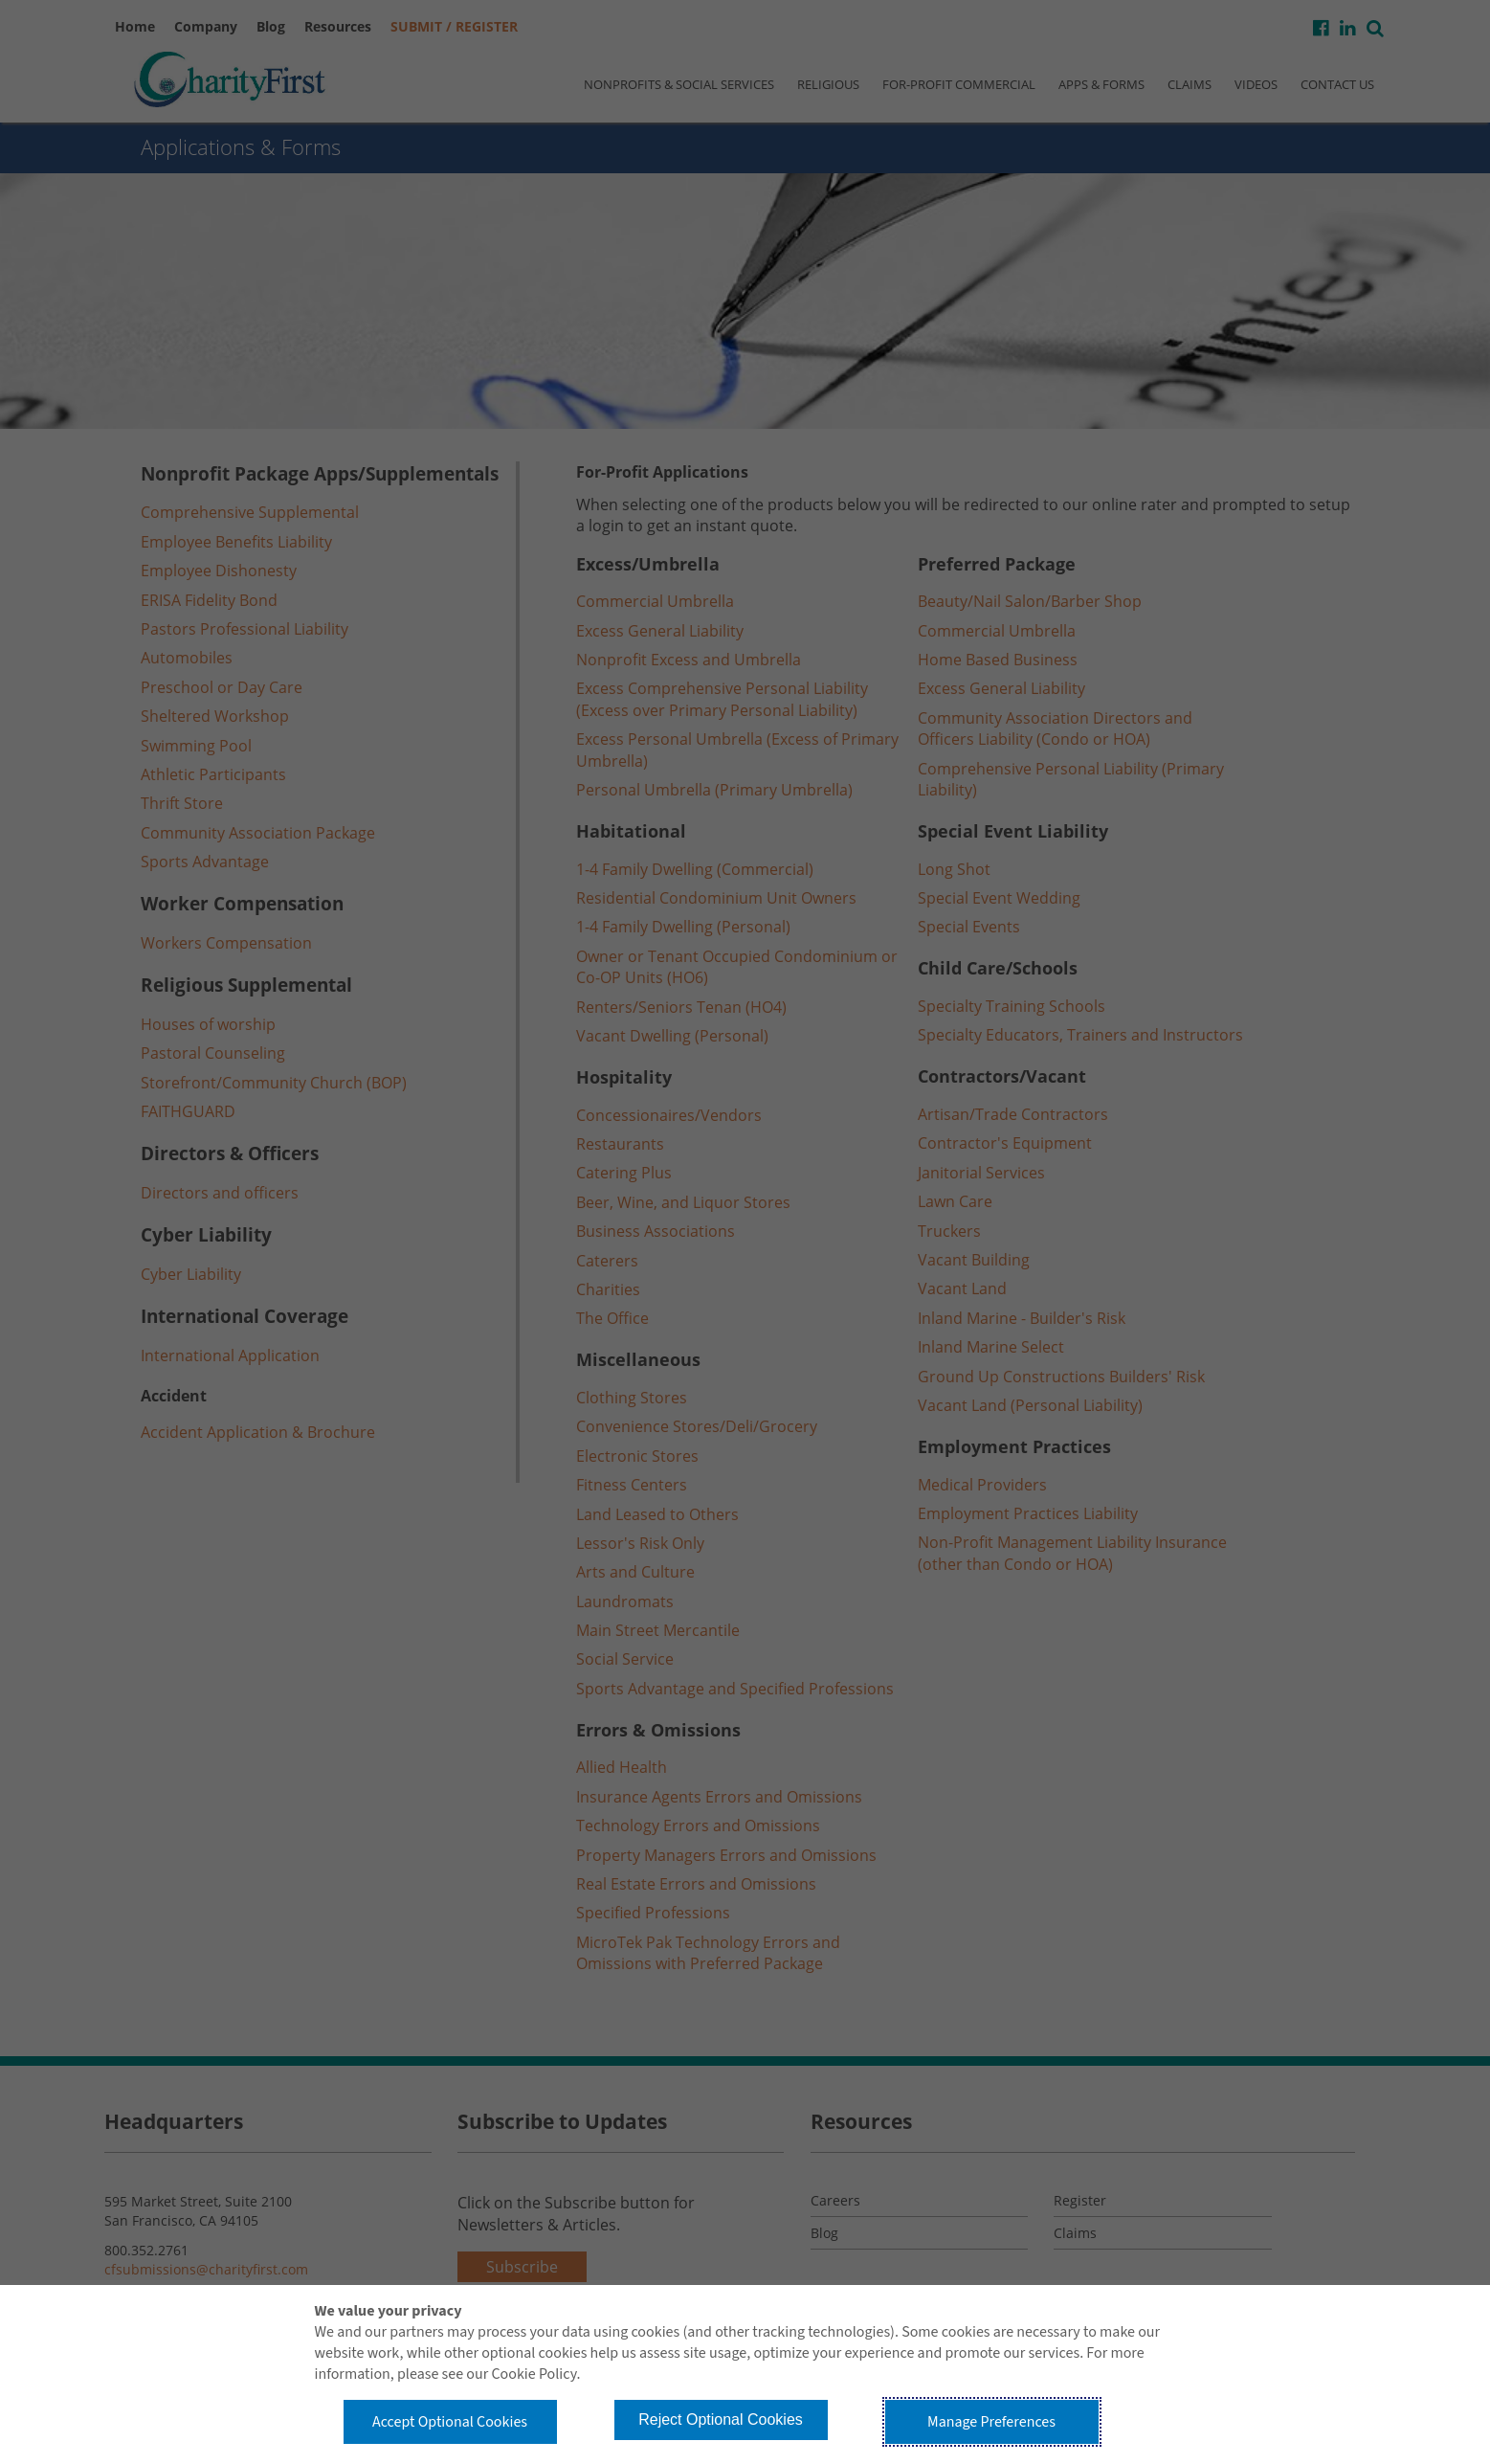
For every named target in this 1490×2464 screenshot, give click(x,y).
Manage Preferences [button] (991, 2421)
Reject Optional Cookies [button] (720, 2419)
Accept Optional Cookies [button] (449, 2421)
